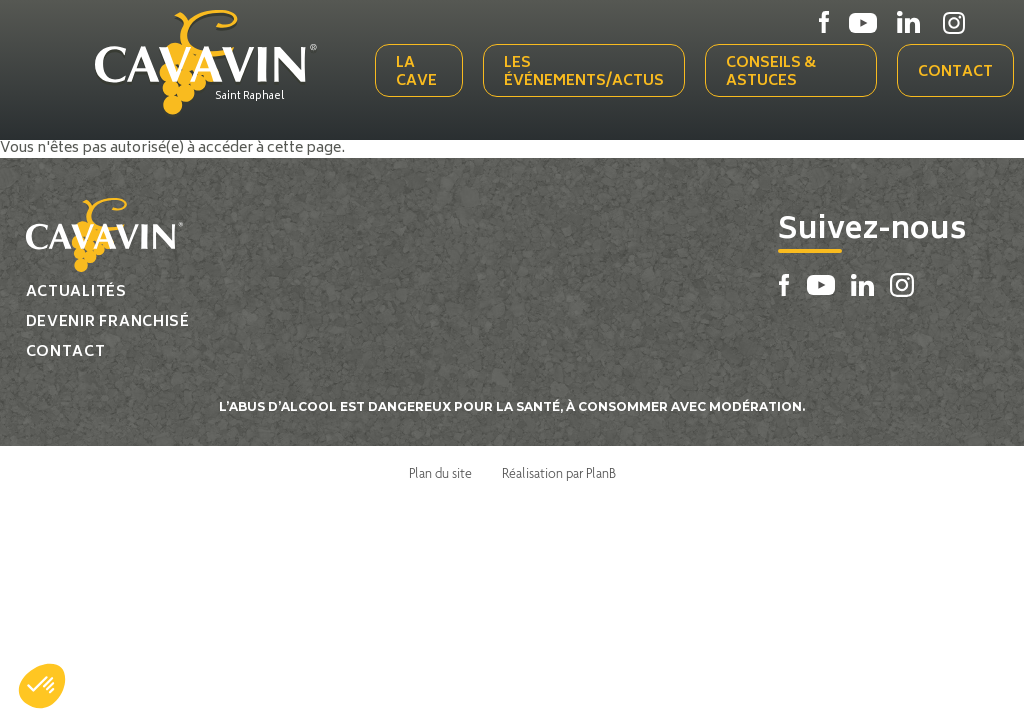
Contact (955, 72)
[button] (42, 686)
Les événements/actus (584, 72)
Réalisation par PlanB (559, 473)
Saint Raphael (249, 97)
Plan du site (440, 473)
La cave (416, 72)
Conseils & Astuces (771, 72)
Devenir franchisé (108, 322)
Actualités (76, 292)
